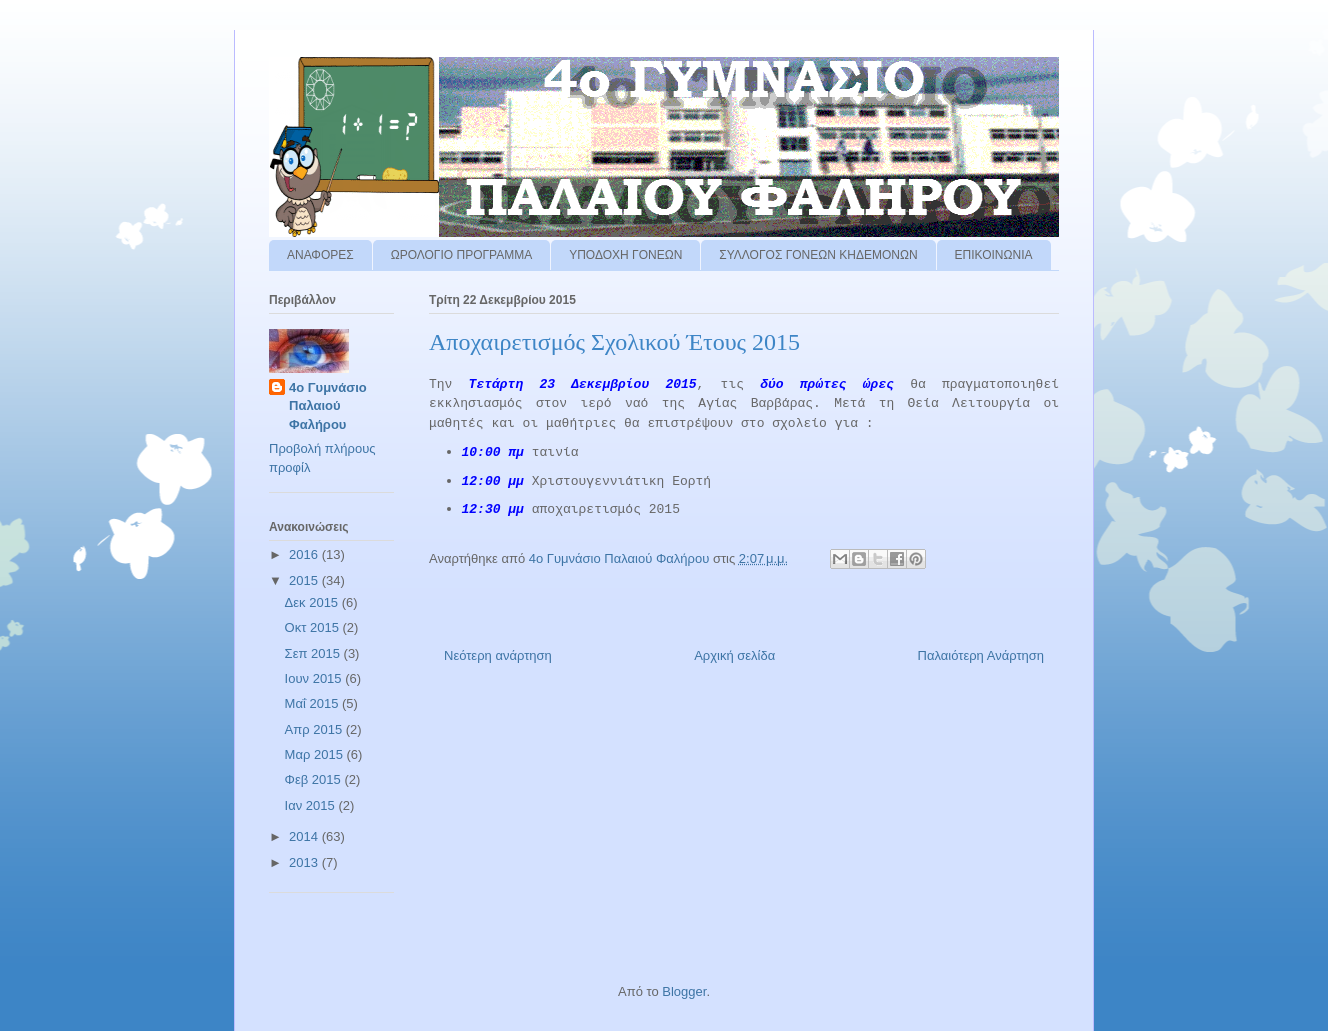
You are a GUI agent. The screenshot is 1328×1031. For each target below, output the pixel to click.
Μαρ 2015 (316, 754)
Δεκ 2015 (313, 602)
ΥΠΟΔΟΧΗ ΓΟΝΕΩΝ (625, 255)
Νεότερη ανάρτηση (498, 655)
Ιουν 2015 (315, 678)
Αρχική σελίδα (734, 655)
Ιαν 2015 (312, 805)
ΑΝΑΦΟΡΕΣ (320, 255)
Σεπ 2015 (314, 653)
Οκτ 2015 (314, 627)
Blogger (684, 991)
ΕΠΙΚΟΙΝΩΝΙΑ (994, 255)
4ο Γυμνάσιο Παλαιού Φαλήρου (328, 405)
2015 (305, 580)
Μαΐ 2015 (313, 703)
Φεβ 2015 (315, 779)
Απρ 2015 (315, 729)
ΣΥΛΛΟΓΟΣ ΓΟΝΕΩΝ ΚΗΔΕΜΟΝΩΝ (818, 255)
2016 (305, 554)
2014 (305, 836)
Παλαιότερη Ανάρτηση (981, 655)
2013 (305, 862)
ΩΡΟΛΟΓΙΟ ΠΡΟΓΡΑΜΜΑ (462, 255)
